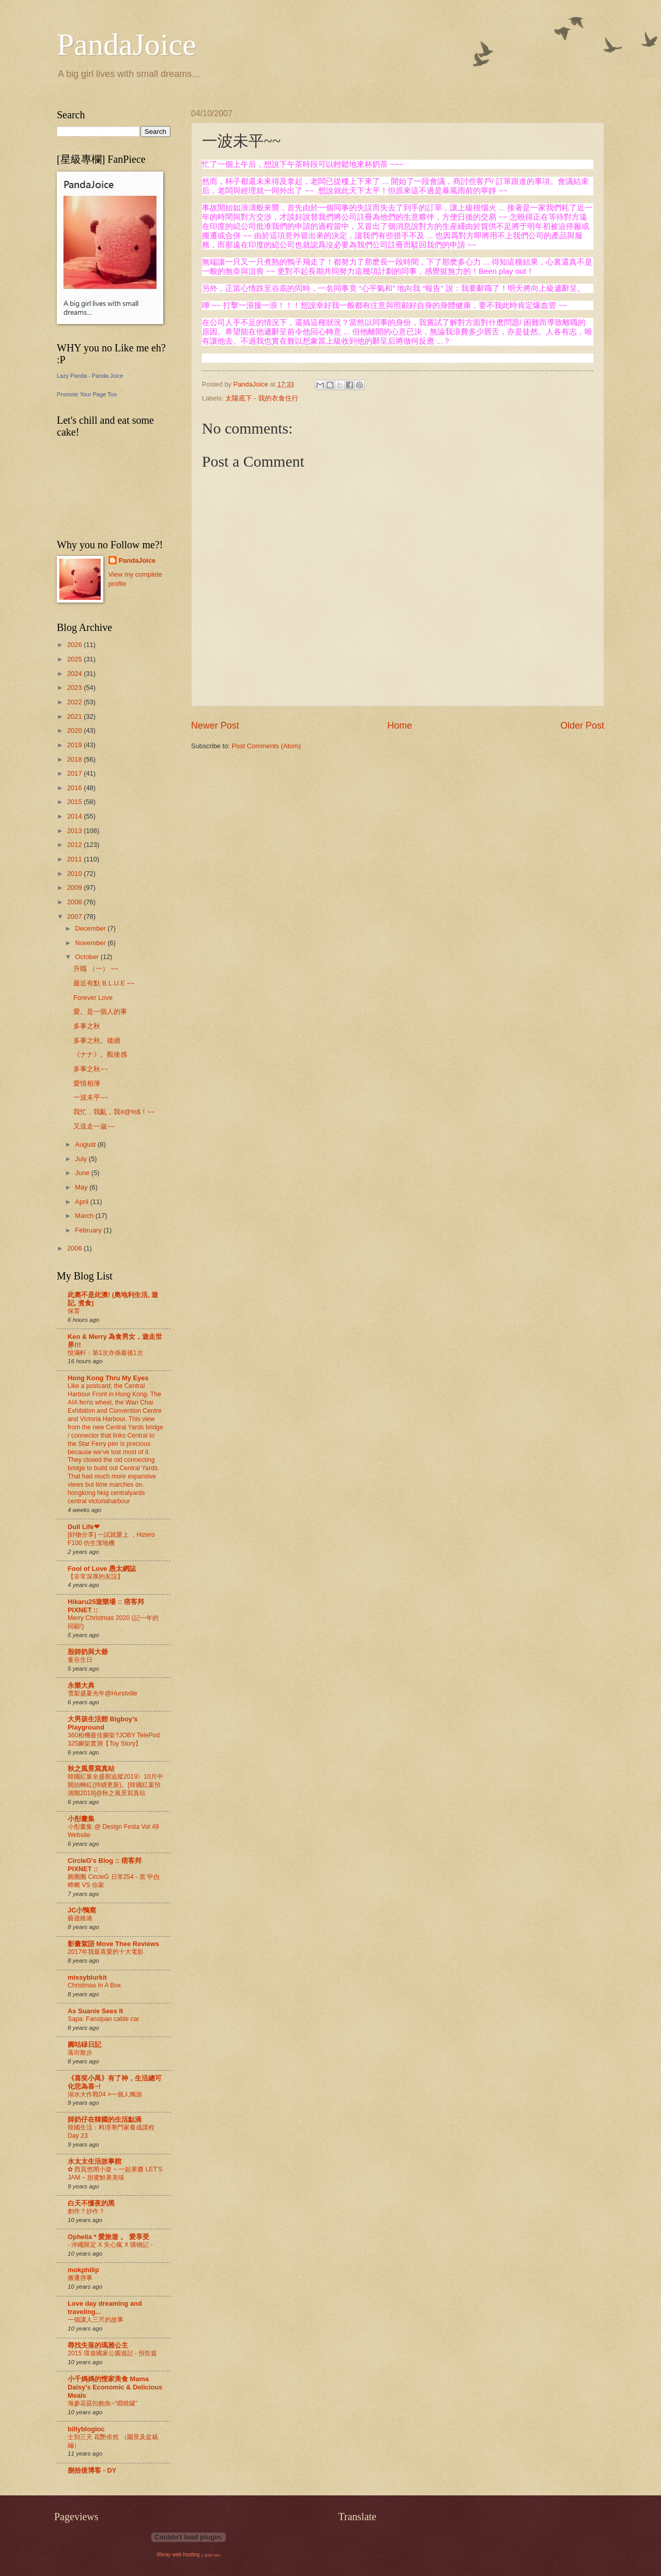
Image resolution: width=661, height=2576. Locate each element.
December (91, 928)
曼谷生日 (80, 1659)
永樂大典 (81, 1685)
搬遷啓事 (80, 2277)
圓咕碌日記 (84, 2044)
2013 (75, 831)
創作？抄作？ (86, 2211)
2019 (75, 745)
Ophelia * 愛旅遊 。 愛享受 (108, 2237)
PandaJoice (126, 44)
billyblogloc (86, 2429)
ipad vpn (212, 2555)
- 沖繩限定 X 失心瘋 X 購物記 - (110, 2244)
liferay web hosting (178, 2554)
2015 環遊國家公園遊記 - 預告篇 (112, 2353)
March (85, 1216)
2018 (75, 759)
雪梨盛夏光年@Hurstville (102, 1693)
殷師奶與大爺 (88, 1652)
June (83, 1173)
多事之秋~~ (90, 1069)
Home (399, 725)
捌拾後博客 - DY (92, 2470)
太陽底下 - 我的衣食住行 (261, 398)
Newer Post (215, 725)
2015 (75, 802)
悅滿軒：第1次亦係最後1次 (105, 1352)
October (87, 957)
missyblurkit (87, 1977)
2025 (75, 659)
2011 (75, 859)
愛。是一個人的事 (100, 1011)
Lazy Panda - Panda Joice (90, 376)
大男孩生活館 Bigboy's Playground (102, 1723)
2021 (75, 716)
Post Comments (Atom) (266, 746)
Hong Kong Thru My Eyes (108, 1378)
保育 (74, 1311)
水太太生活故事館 (94, 2161)
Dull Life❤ (84, 1527)
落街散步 (80, 2052)
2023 (75, 687)
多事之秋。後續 (96, 1040)
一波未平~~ (90, 1097)
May (82, 1187)
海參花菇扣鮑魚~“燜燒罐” (102, 2403)
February (89, 1230)
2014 (75, 816)
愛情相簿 (86, 1083)
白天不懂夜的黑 (91, 2203)
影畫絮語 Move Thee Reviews (113, 1944)
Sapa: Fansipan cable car (103, 2019)
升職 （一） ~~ (95, 969)
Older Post (582, 725)
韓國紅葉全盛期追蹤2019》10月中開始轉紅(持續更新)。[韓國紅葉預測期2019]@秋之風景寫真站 (115, 1785)
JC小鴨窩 (82, 1910)
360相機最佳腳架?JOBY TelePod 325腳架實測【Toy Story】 (114, 1739)
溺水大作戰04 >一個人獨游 (105, 2094)
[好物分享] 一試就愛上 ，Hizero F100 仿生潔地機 (111, 1539)
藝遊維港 (80, 1918)
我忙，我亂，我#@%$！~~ (114, 1112)
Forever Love (93, 997)
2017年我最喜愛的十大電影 (106, 1951)
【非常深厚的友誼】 (95, 1576)
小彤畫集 (81, 1819)
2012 (75, 845)
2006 (75, 1248)
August (86, 1144)
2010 (75, 873)
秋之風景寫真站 (91, 1768)
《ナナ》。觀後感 (100, 1054)
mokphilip (83, 2270)
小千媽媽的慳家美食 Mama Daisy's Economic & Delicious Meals (115, 2387)
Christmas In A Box (94, 1985)
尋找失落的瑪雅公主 (98, 2345)
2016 (75, 788)
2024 (75, 673)
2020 (75, 730)
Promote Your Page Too (87, 394)
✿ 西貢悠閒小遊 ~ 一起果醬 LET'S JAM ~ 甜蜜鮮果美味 (115, 2173)
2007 (75, 916)
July (81, 1159)
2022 (75, 702)
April (82, 1202)
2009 (75, 887)
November (91, 943)
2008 (75, 902)
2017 (75, 773)
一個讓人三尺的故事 (95, 2319)
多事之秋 (86, 1026)
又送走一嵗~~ (94, 1126)
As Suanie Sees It (95, 2011)
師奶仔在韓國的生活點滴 (104, 2119)
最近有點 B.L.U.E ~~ (104, 983)
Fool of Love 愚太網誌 (102, 1568)
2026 (75, 645)
